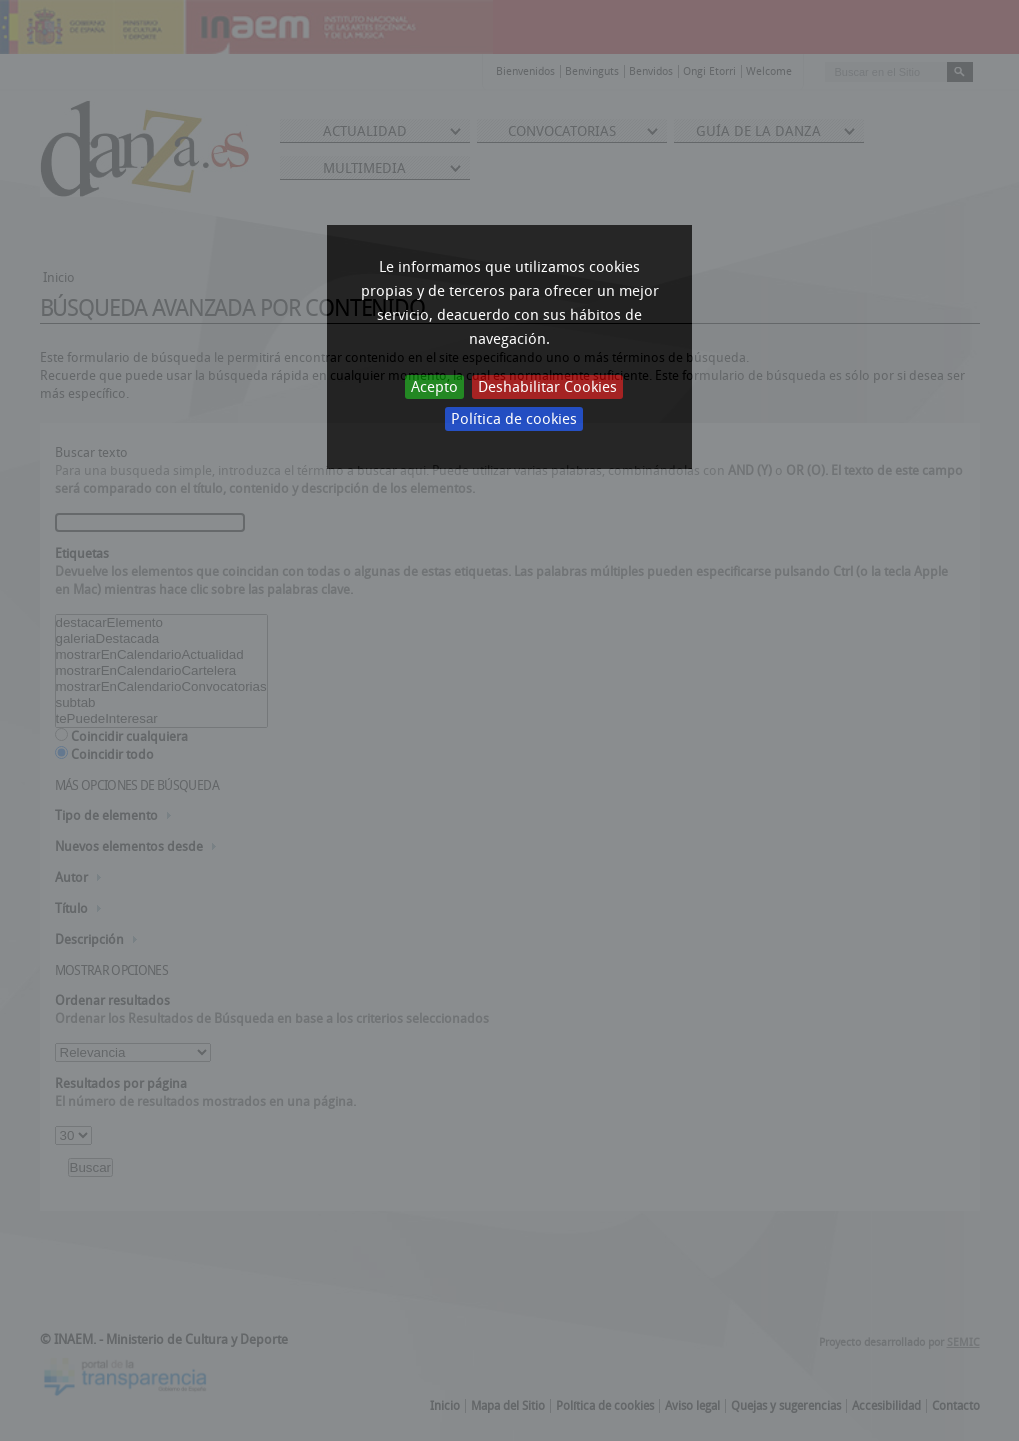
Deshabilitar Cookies (547, 387)
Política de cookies (514, 419)
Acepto (434, 387)
